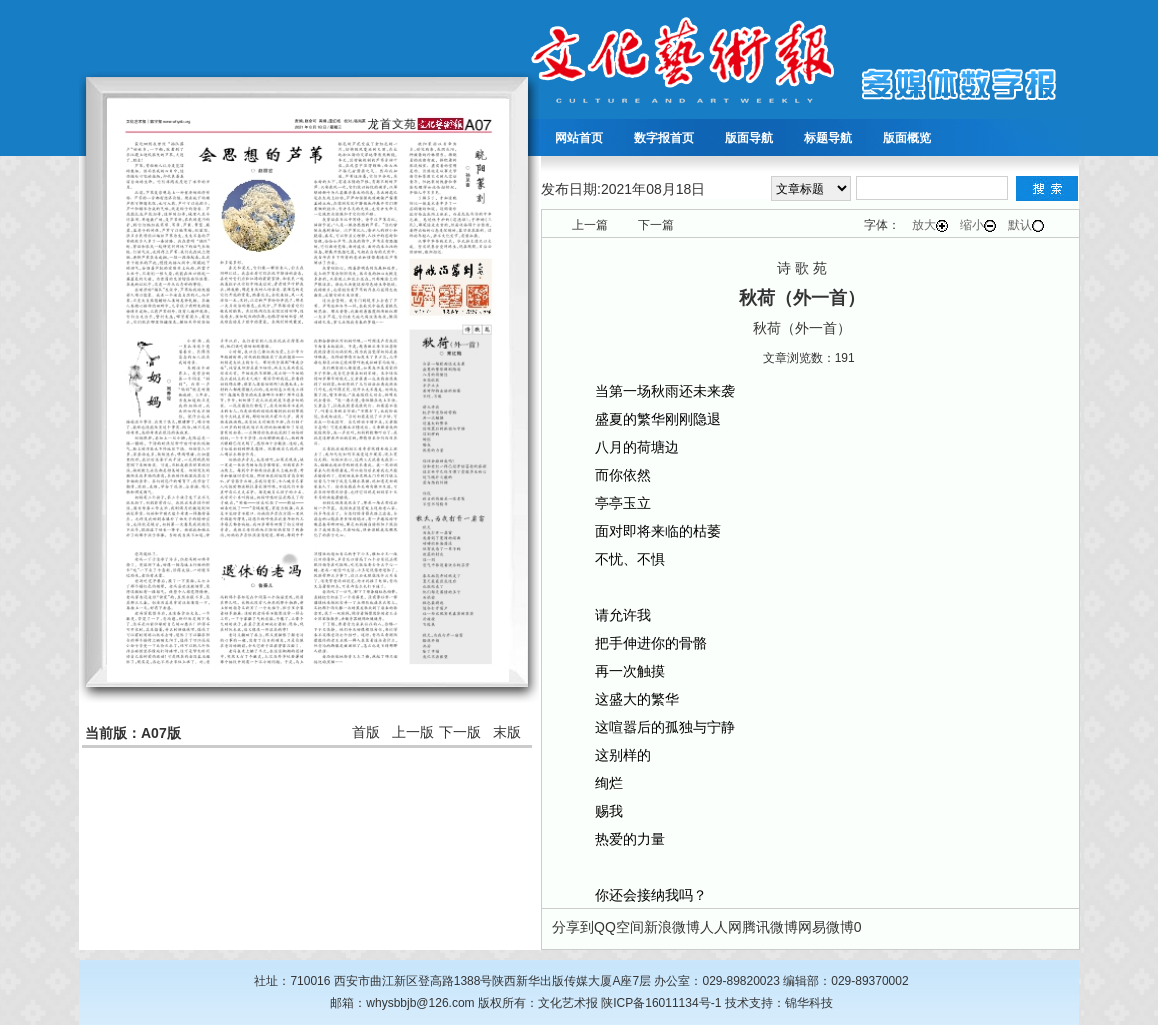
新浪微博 (672, 927)
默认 (1026, 225)
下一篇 (656, 225)
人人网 (721, 927)
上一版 (413, 732)
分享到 (573, 927)
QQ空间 (619, 927)
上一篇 (590, 225)
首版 (366, 732)
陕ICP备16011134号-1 (661, 1003)
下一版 (460, 732)
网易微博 (826, 927)
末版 (507, 732)
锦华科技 (809, 1003)
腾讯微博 (770, 927)
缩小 (978, 225)
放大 (930, 225)
